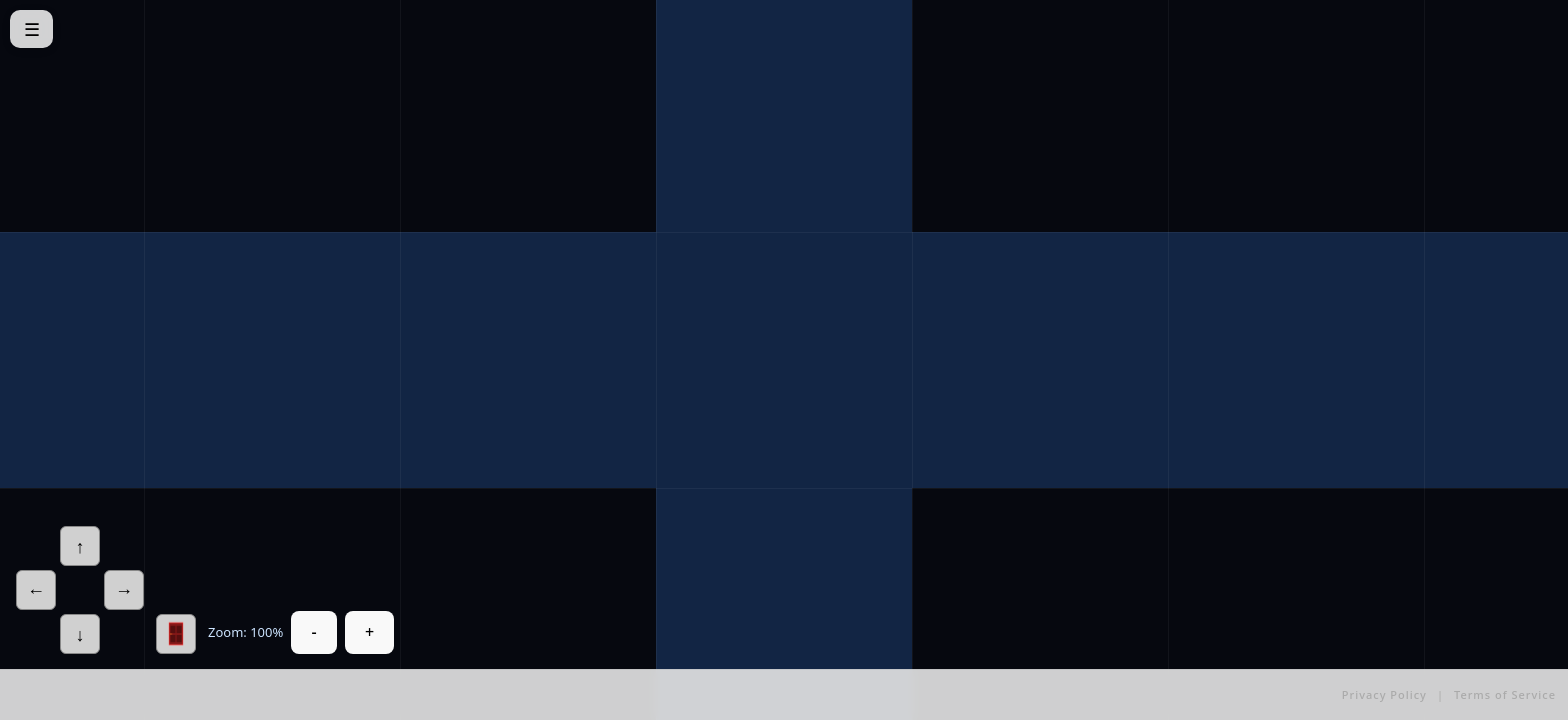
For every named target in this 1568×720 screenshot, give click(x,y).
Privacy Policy (1384, 694)
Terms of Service (1505, 694)
